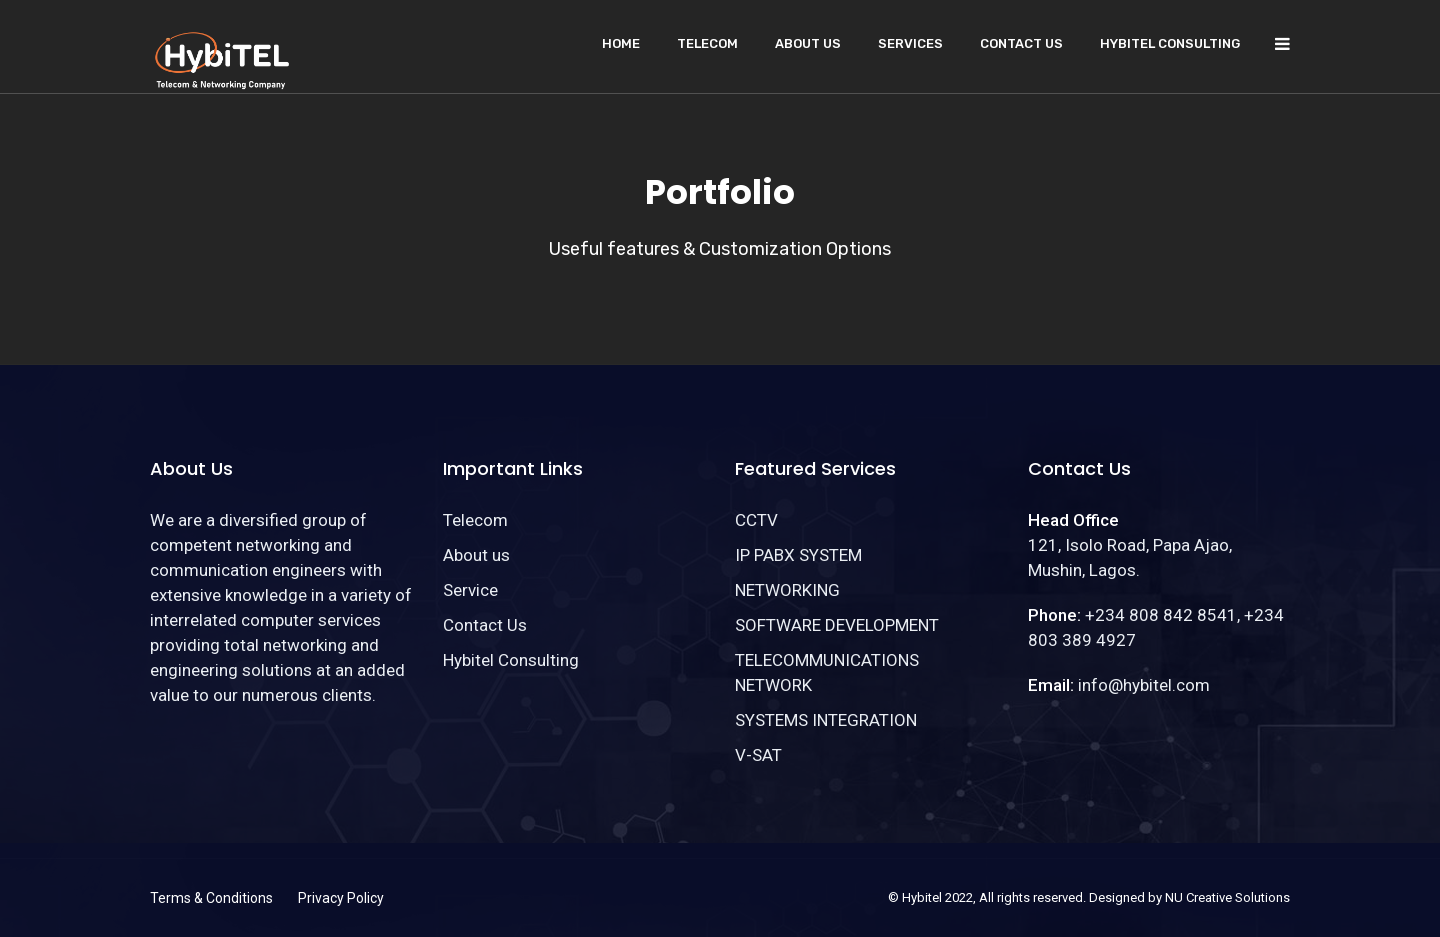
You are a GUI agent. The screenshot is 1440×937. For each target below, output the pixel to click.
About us (808, 43)
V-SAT (758, 755)
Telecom (707, 43)
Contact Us (1021, 43)
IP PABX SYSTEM (798, 555)
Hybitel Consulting (1170, 43)
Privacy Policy (341, 898)
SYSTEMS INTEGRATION (826, 720)
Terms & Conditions (211, 898)
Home (621, 43)
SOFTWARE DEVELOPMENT (837, 625)
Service (470, 590)
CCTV (756, 520)
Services (910, 43)
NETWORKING (787, 590)
